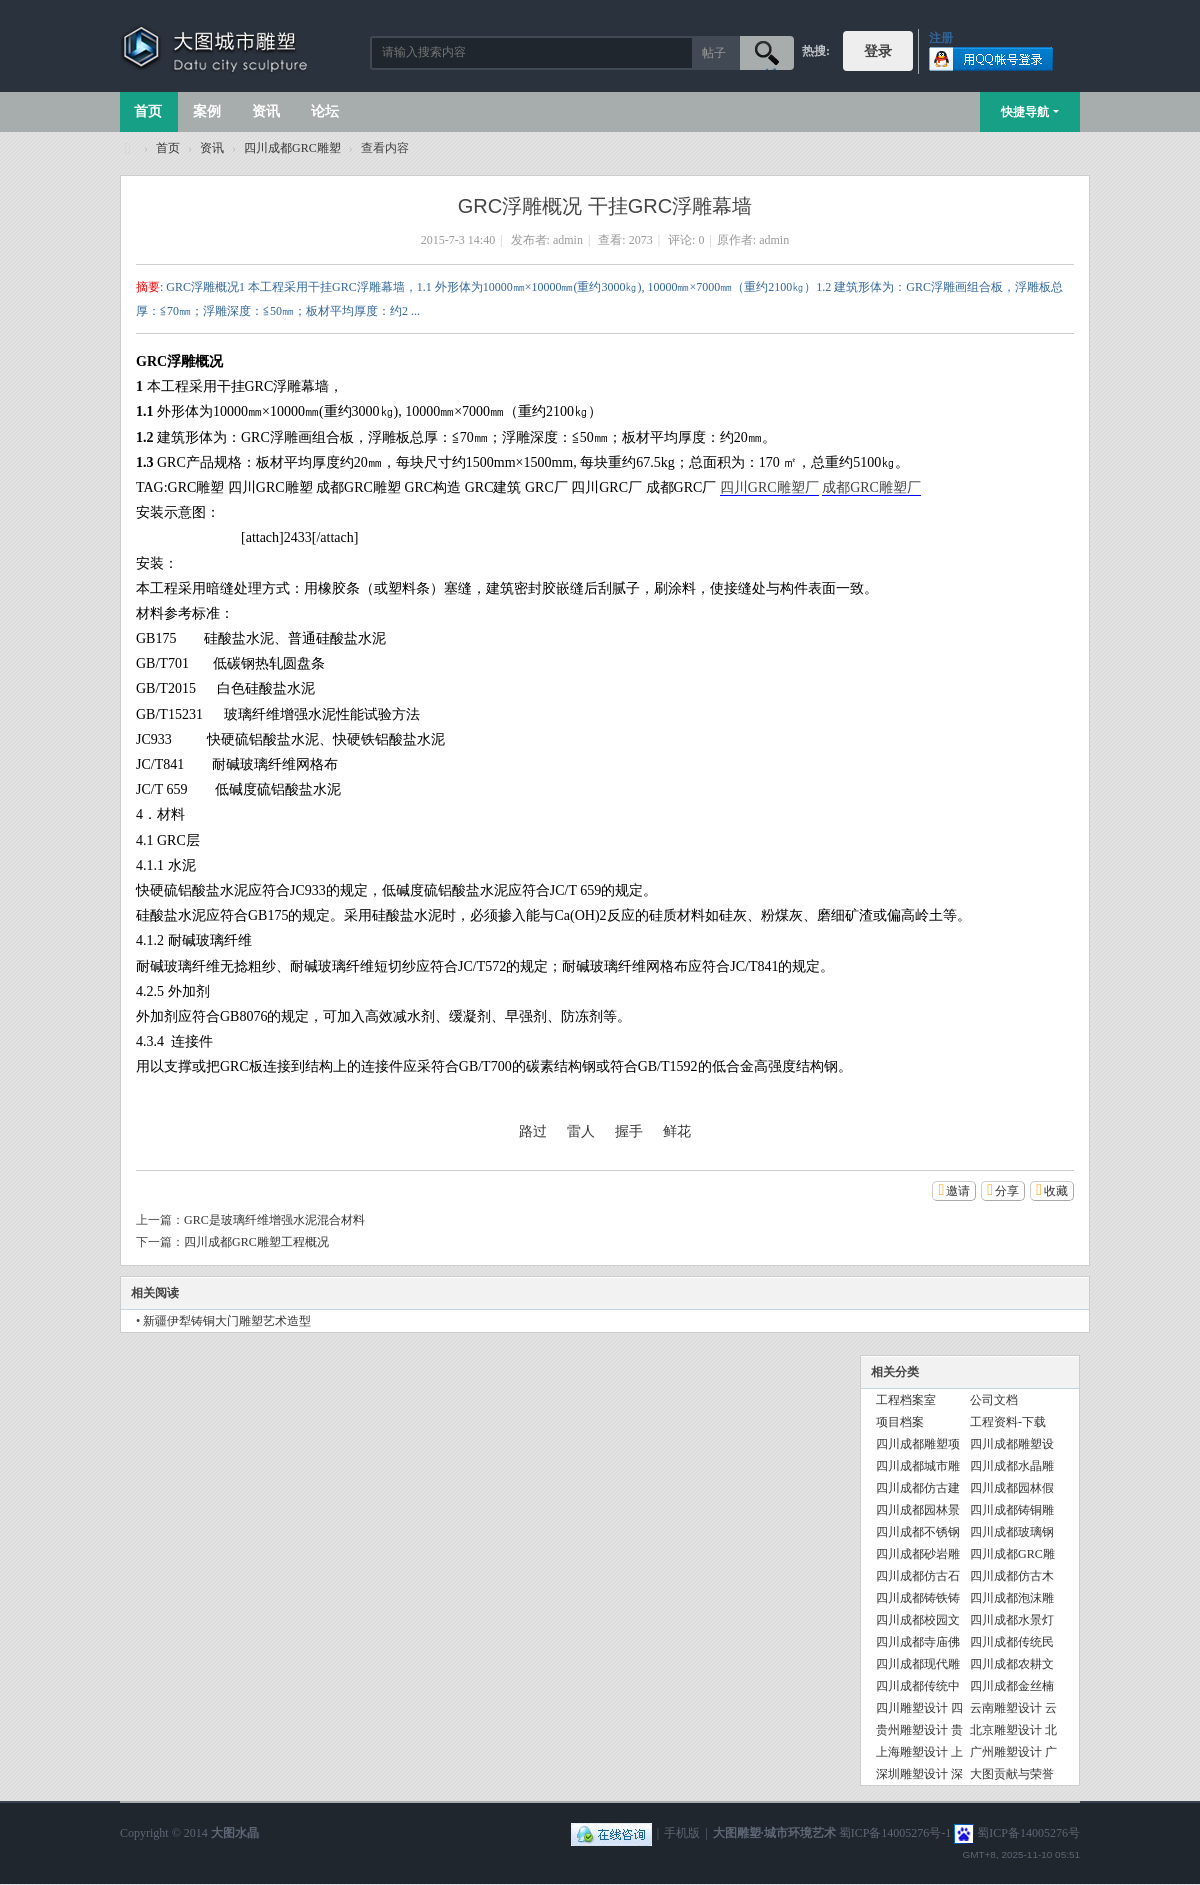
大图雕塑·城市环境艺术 (774, 1833)
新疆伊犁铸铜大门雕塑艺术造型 (227, 1321)
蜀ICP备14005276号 (1028, 1833)
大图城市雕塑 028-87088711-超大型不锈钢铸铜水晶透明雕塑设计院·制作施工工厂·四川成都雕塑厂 (128, 148)
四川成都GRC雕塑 (292, 148)
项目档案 (900, 1422)
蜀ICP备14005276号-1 (895, 1833)
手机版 (682, 1833)
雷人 (581, 1131)
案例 (207, 111)
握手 (629, 1131)
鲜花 (677, 1131)
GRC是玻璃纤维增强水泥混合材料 (274, 1220)
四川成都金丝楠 (1012, 1686)
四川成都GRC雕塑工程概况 (256, 1242)
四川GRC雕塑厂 (769, 487)
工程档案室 (906, 1400)
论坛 (325, 111)
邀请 (958, 1191)
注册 (941, 38)
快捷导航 (1025, 112)
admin (568, 240)
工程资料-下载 (1008, 1422)
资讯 (266, 111)
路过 (533, 1131)
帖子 (714, 53)
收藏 (1056, 1191)
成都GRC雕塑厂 (871, 487)
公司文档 (994, 1400)
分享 (1007, 1191)
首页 (148, 111)
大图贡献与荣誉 (1012, 1774)
